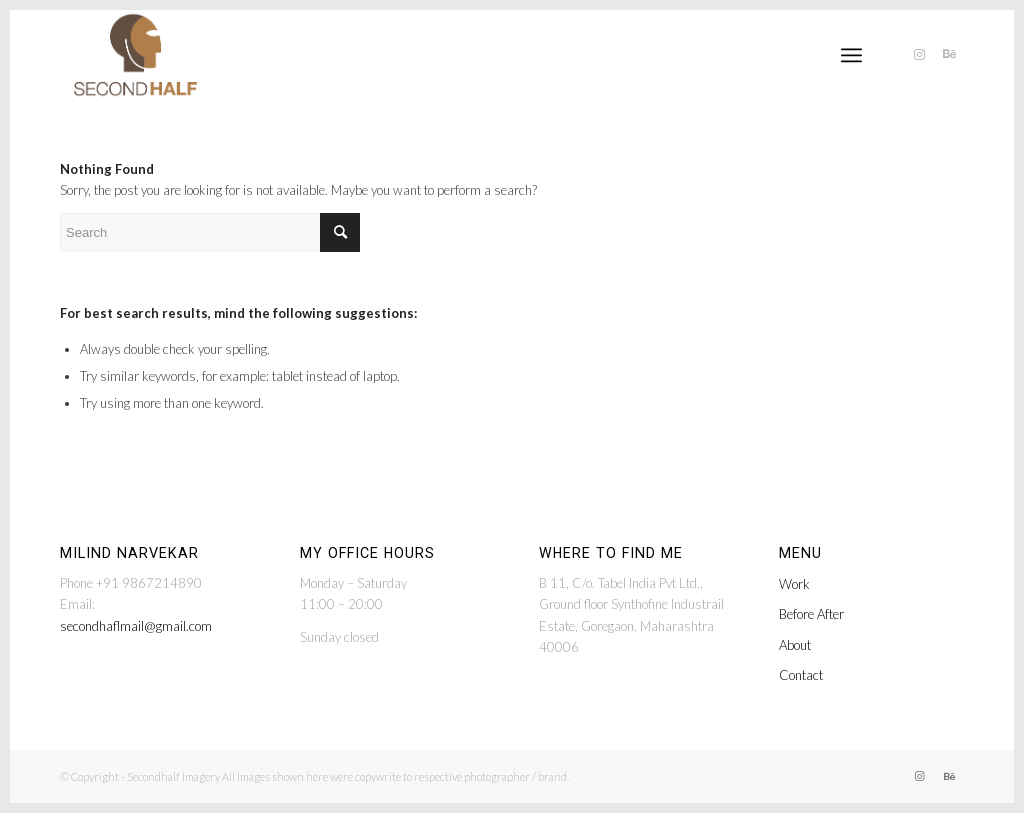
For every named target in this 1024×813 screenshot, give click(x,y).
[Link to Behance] (949, 54)
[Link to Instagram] (919, 54)
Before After (811, 614)
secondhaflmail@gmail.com (136, 626)
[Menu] (851, 55)
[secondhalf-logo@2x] (135, 55)
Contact (801, 675)
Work (794, 584)
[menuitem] (851, 55)
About (795, 645)
